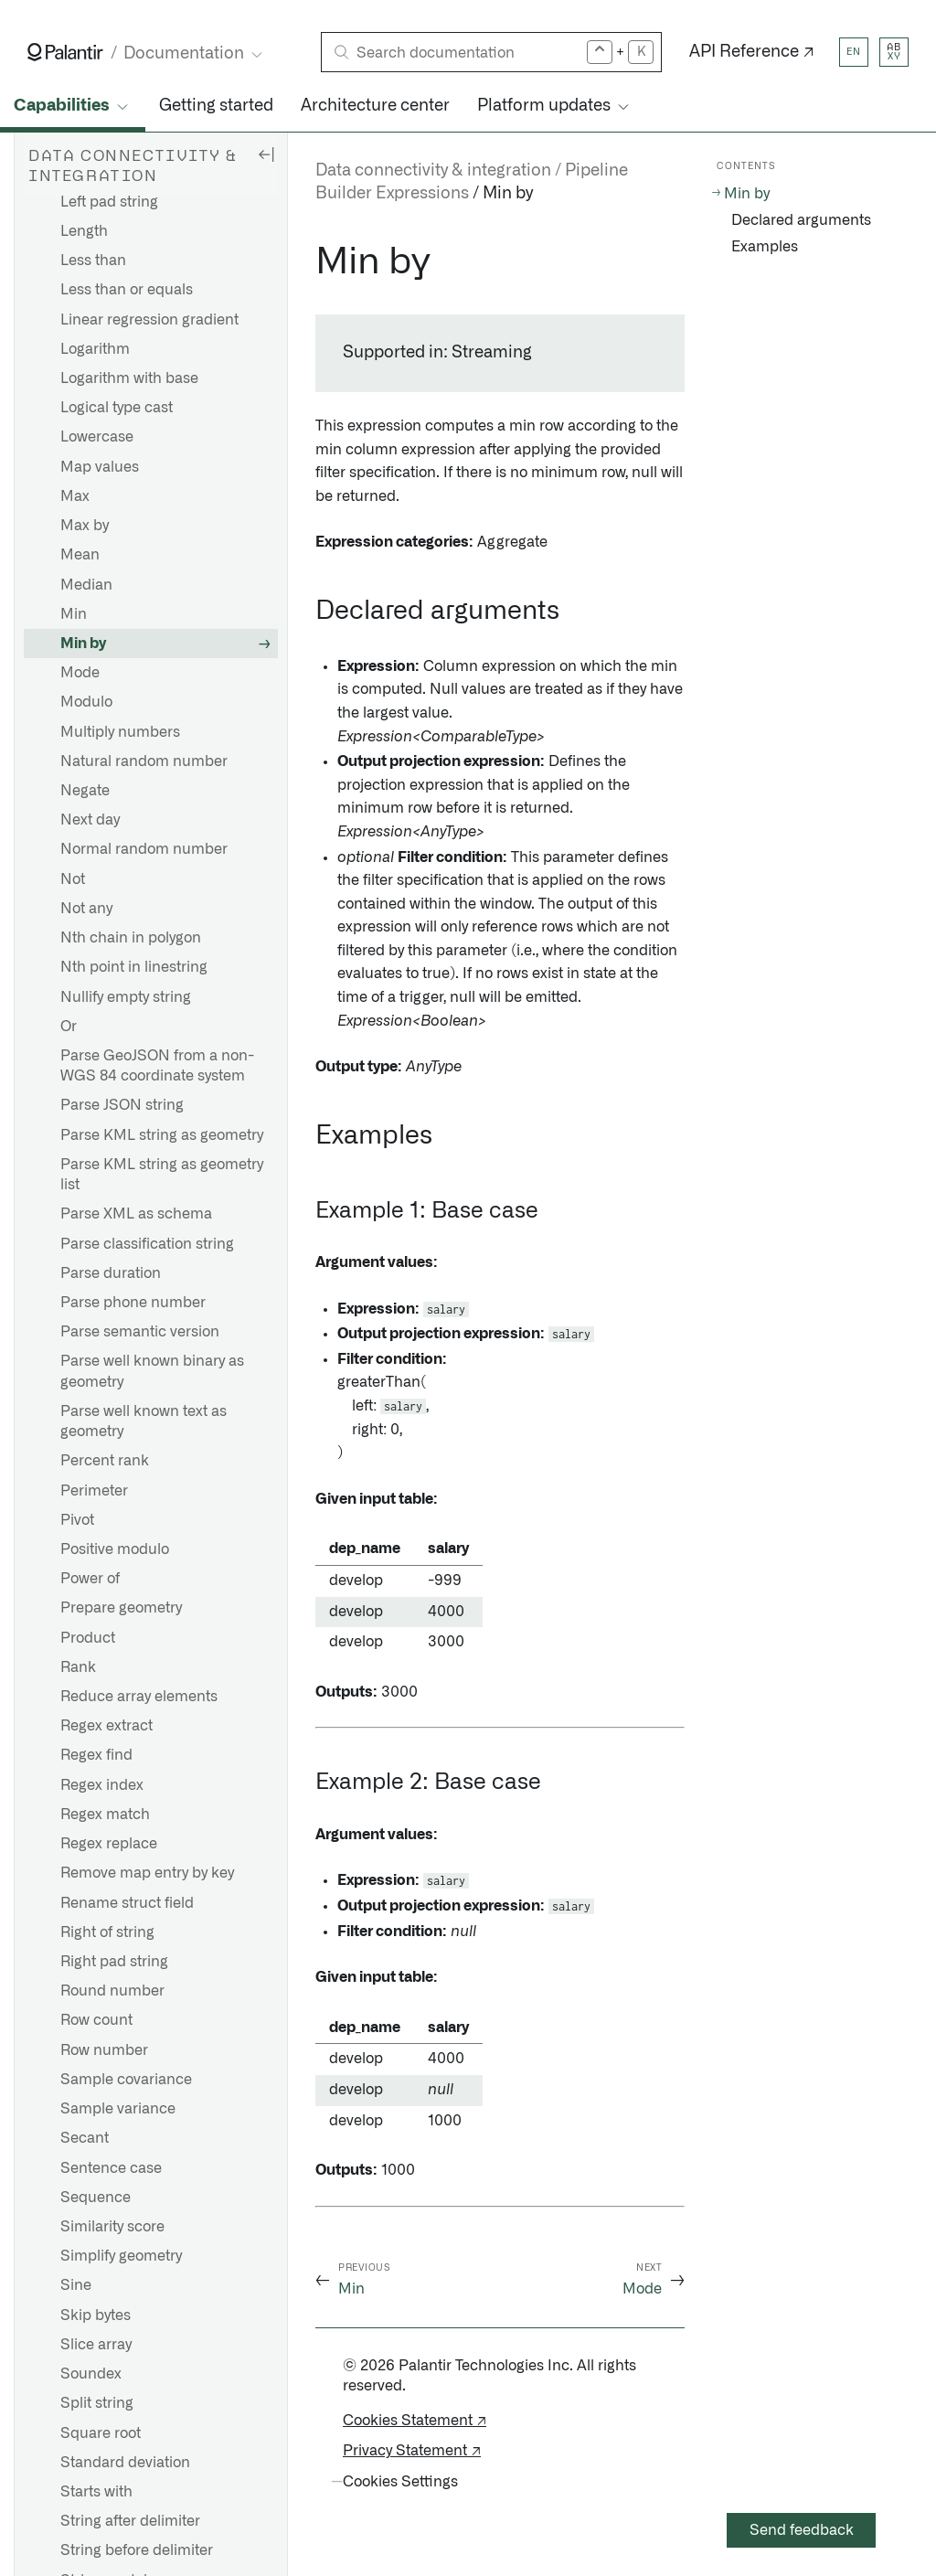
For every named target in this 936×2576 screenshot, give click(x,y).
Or (68, 1026)
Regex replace (108, 1843)
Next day (90, 820)
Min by (83, 643)
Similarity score (112, 2226)
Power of (90, 1578)
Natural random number (144, 761)
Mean (80, 555)
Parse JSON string (122, 1105)
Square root (100, 2433)
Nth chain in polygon (130, 938)
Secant (84, 2138)
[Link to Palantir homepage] (65, 52)
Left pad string (109, 202)
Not (72, 879)
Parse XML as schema (136, 1214)
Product (87, 1638)
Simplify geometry (121, 2256)
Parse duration (110, 1273)
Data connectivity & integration (433, 171)
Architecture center (375, 106)
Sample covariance (126, 2079)
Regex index (102, 1785)
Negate (85, 790)
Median (86, 585)
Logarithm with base (129, 378)
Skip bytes (95, 2315)
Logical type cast (116, 407)
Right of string (107, 1932)
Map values (99, 467)
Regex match (105, 1814)
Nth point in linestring (133, 967)
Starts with (96, 2492)
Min (73, 614)
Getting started (216, 106)
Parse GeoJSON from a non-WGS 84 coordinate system (157, 1065)
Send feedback (802, 2530)
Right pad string (114, 1961)
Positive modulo (114, 1549)
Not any (86, 908)
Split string (96, 2403)
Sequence (95, 2197)
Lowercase (96, 437)
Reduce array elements (139, 1696)
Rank (78, 1667)
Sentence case (111, 2168)
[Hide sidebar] (266, 154)
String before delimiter (136, 2550)
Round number (112, 1991)
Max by (84, 525)
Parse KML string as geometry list (161, 1174)
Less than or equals (126, 289)
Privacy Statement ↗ (412, 2450)
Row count (96, 2020)
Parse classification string (147, 1244)
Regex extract (106, 1726)
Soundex (91, 2374)
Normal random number (144, 849)
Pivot (77, 1520)
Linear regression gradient (149, 320)
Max (75, 496)
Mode (80, 672)
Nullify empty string (125, 997)
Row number (104, 2050)
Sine (75, 2285)
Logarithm (95, 349)
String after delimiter (130, 2521)
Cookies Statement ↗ (414, 2420)
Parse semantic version (139, 1332)
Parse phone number (133, 1302)
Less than (93, 260)
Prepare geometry (121, 1608)
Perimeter (94, 1491)
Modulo (86, 702)
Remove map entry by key (147, 1873)
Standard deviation (125, 2462)
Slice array (96, 2344)
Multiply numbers (120, 732)
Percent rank (104, 1460)
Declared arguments (801, 220)
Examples (764, 247)
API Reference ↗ (751, 52)
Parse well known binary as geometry (152, 1371)
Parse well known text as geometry (143, 1421)
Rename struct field (127, 1903)
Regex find (96, 1755)
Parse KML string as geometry (161, 1135)
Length (84, 231)
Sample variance (118, 2109)
